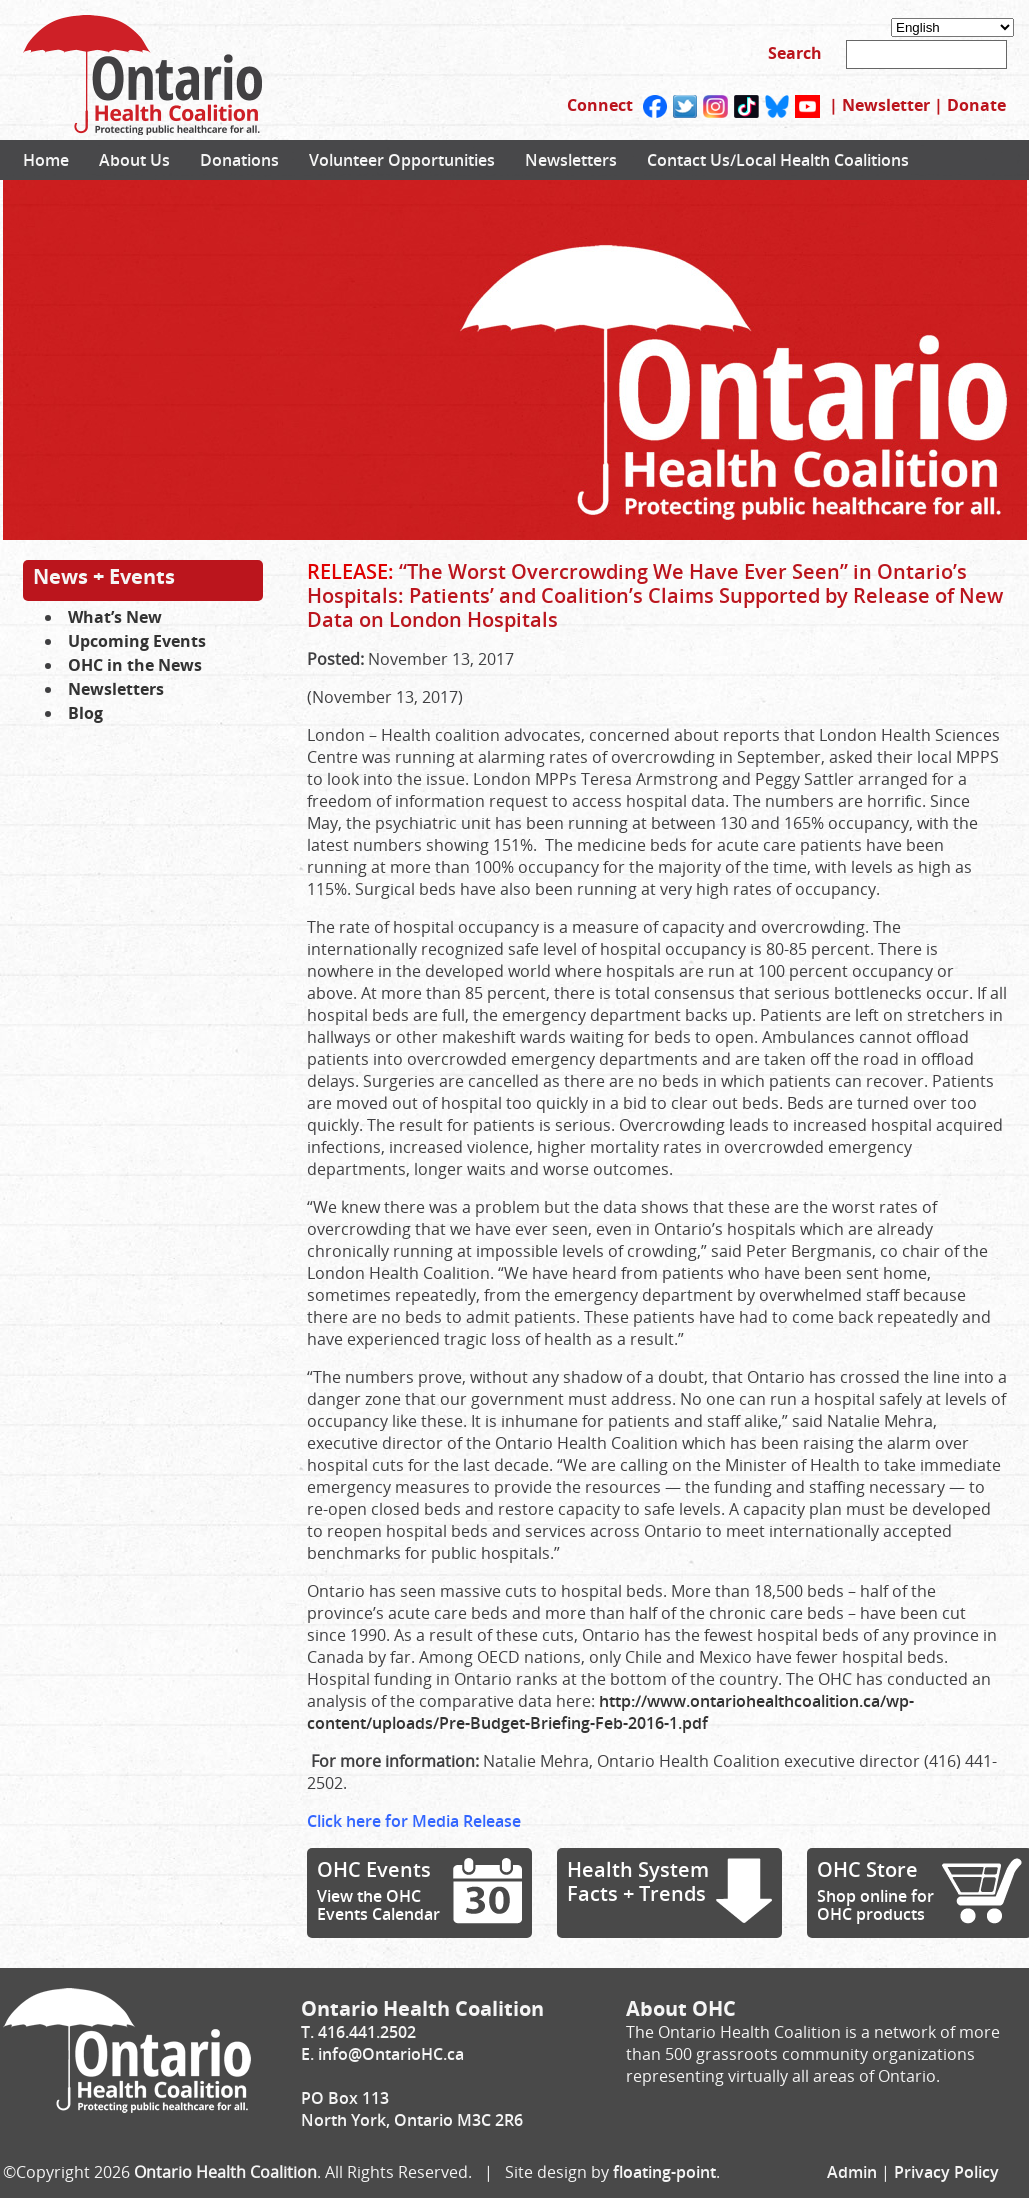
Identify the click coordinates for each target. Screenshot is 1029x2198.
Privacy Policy (946, 2172)
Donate (976, 105)
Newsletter (886, 105)
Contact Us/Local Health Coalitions (778, 160)
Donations (239, 160)
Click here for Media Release (414, 1821)
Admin (852, 2172)
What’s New (115, 617)
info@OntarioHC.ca (391, 2054)
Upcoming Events (137, 641)
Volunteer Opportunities (402, 160)
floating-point (664, 2172)
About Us (134, 160)
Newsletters (571, 160)
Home (46, 160)
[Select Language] (952, 27)
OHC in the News (135, 665)
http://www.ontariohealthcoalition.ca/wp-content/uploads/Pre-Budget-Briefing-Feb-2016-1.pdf (610, 1712)
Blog (85, 713)
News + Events (104, 576)
